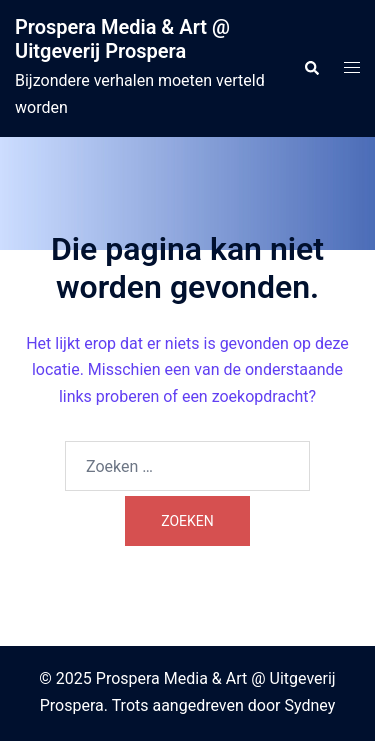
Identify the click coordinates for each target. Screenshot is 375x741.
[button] (311, 68)
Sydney (309, 705)
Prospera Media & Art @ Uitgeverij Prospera (122, 39)
